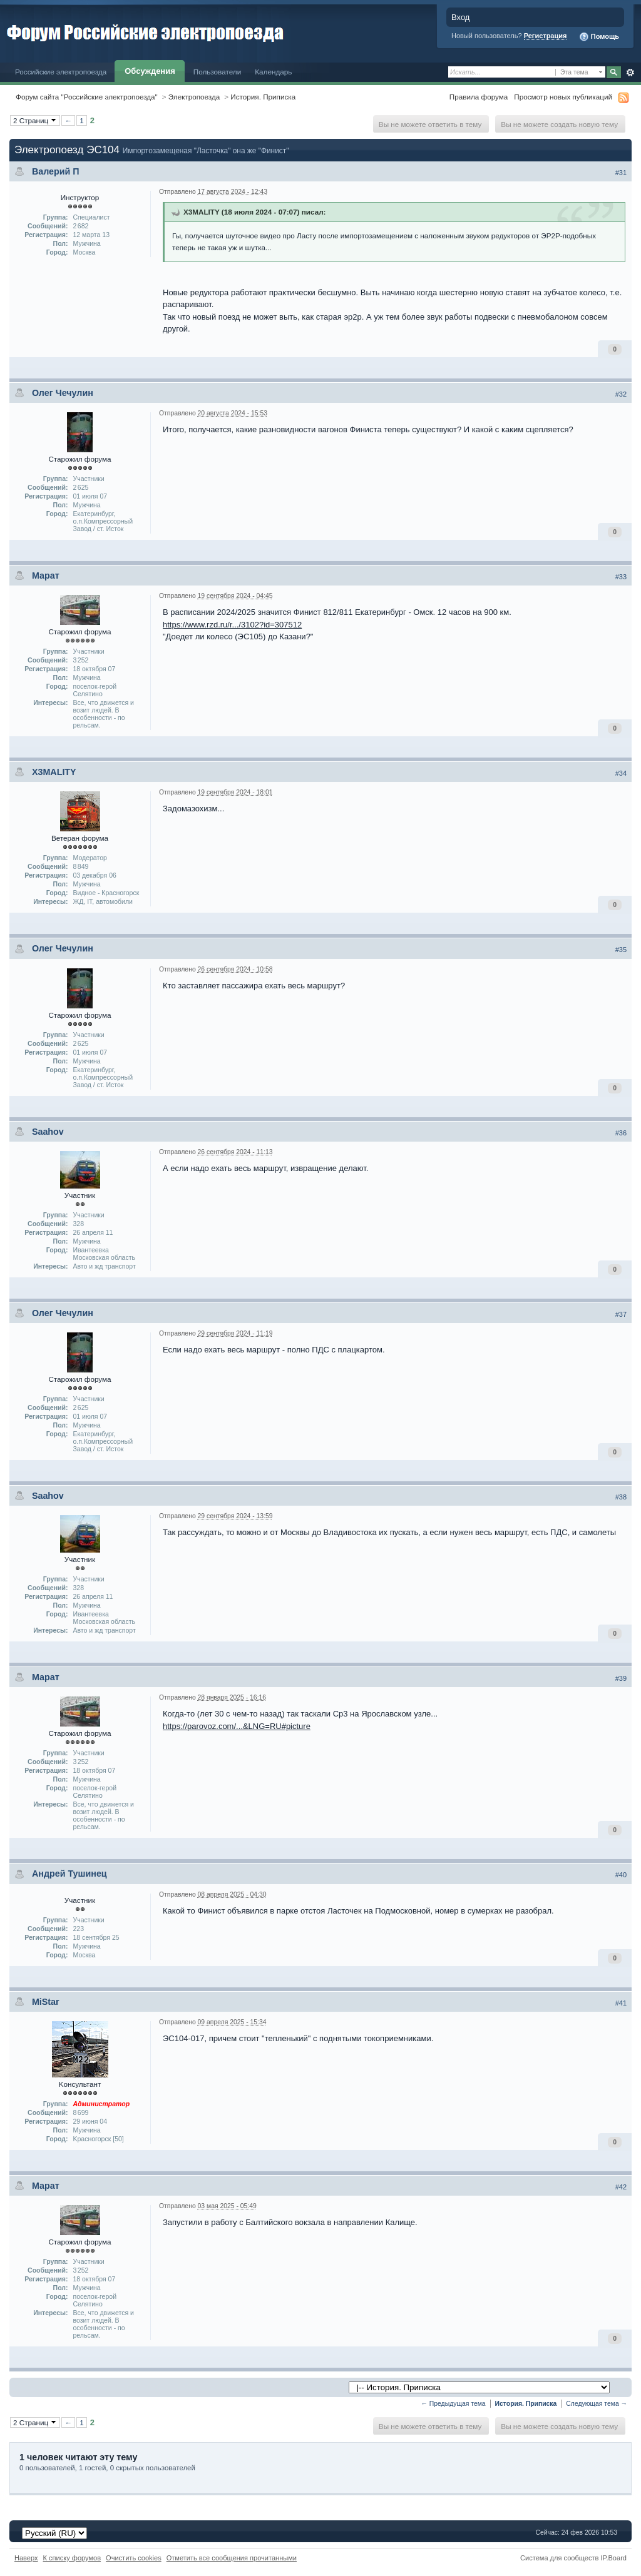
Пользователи (217, 72)
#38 (621, 1497)
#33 (621, 577)
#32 (621, 394)
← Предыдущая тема (453, 2403)
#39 (621, 1678)
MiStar (45, 2002)
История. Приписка (262, 97)
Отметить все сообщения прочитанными (232, 2558)
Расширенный (630, 72)
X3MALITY (54, 772)
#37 (621, 1314)
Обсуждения (150, 71)
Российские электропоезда (60, 72)
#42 (621, 2187)
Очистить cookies (134, 2558)
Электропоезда (194, 97)
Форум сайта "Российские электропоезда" (87, 97)
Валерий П (55, 171)
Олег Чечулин (62, 393)
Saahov (48, 1132)
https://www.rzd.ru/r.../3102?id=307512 (232, 624)
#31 (621, 172)
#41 (621, 2003)
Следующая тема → (596, 2403)
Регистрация (545, 35)
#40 (621, 1875)
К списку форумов (72, 2558)
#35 (621, 949)
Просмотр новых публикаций (563, 97)
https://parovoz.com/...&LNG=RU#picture (236, 1726)
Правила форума (478, 97)
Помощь (599, 37)
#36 (621, 1133)
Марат (45, 575)
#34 (621, 773)
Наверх (26, 2558)
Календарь (273, 72)
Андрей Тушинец (69, 1874)
